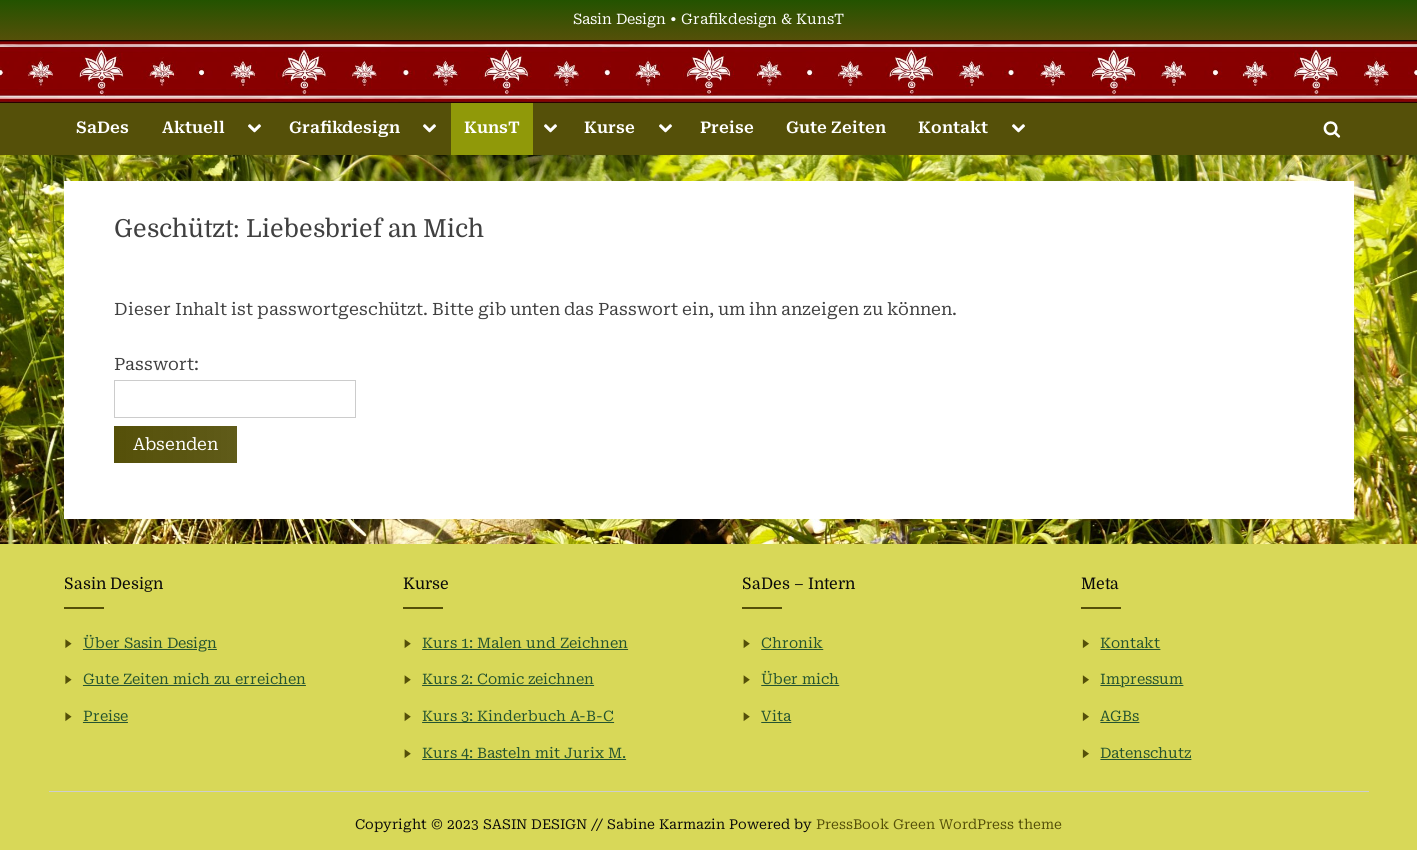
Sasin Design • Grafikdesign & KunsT (708, 19)
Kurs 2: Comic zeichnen (508, 679)
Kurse (609, 127)
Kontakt (953, 127)
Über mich (800, 679)
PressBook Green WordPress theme (939, 824)
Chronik (792, 643)
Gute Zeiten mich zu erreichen (194, 679)
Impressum (1141, 679)
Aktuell (193, 127)
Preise (727, 127)
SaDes (102, 127)
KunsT (492, 127)
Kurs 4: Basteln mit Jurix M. (524, 753)
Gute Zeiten (836, 127)
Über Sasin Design (150, 643)
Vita (776, 716)
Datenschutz (1145, 753)
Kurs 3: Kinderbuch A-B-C (518, 716)
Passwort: (235, 386)
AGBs (1119, 716)
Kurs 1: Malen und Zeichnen (525, 643)
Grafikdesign (344, 127)
